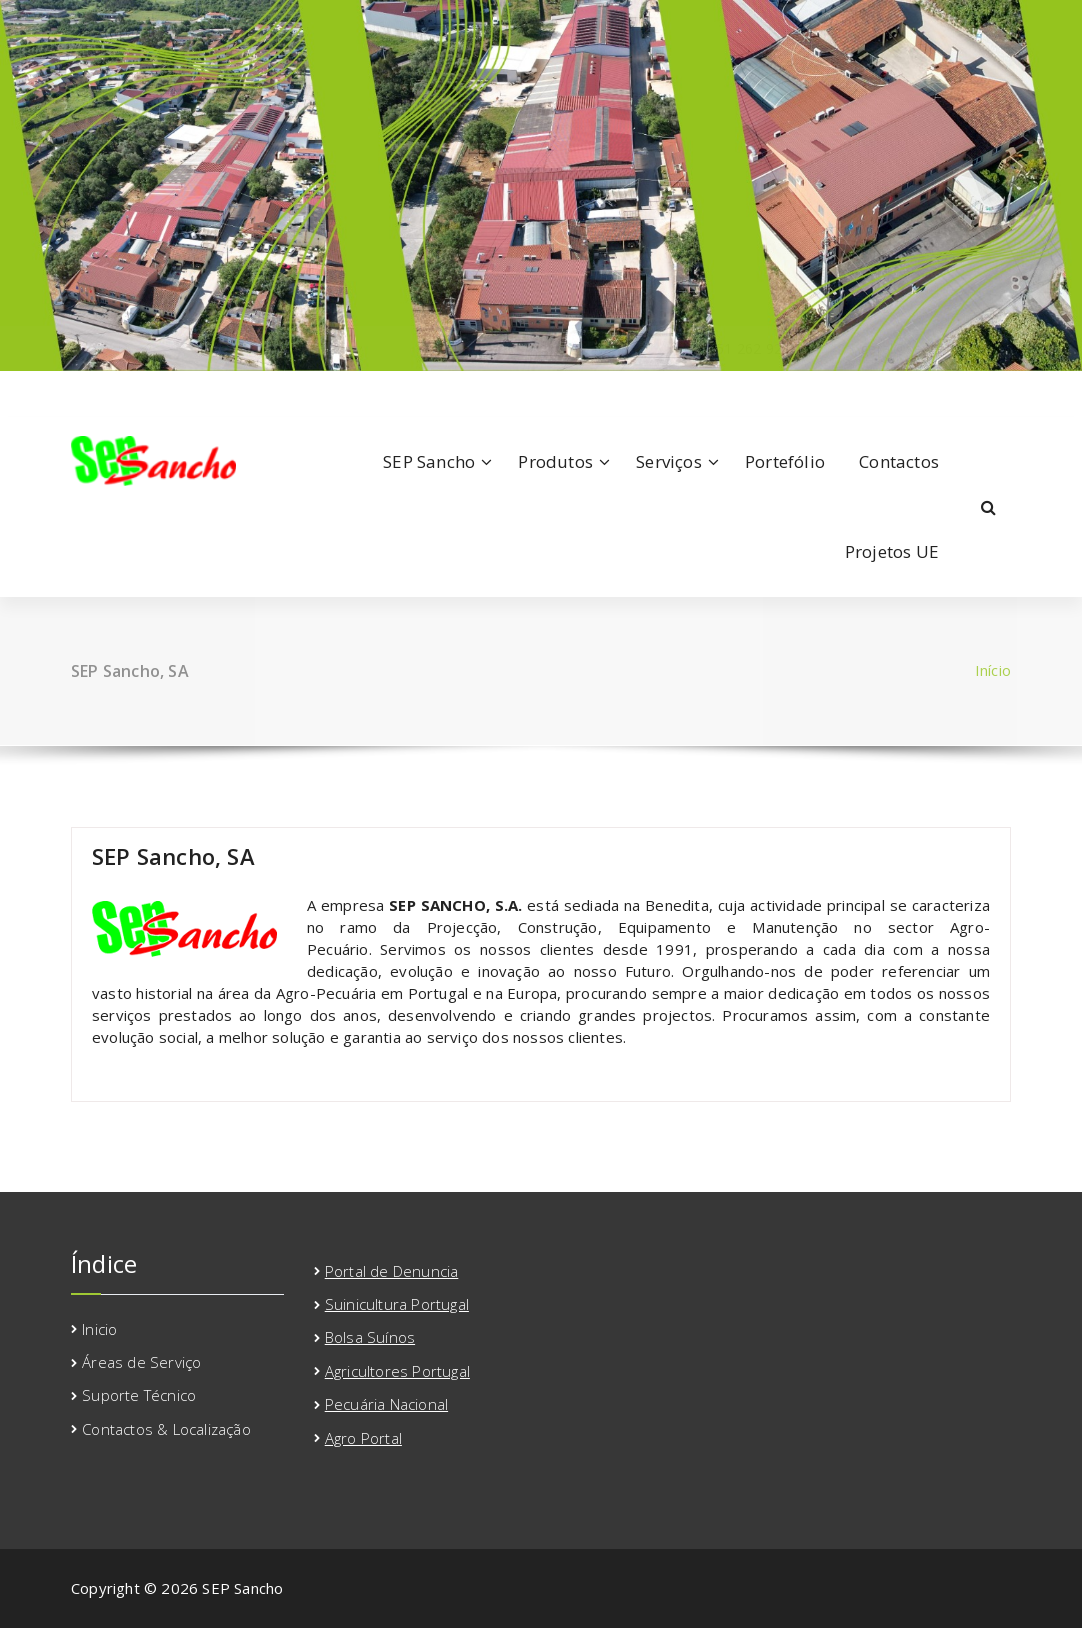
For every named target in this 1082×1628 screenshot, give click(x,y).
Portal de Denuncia (392, 1271)
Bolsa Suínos (370, 1337)
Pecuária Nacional (386, 1404)
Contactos (899, 461)
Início (993, 670)
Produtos (555, 461)
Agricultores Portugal (397, 1371)
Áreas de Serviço (141, 1362)
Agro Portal (363, 1438)
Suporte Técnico (139, 1395)
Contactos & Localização (166, 1429)
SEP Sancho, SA (173, 856)
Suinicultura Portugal (397, 1304)
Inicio (99, 1329)
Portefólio (785, 461)
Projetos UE (892, 551)
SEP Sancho (429, 461)
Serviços (669, 461)
